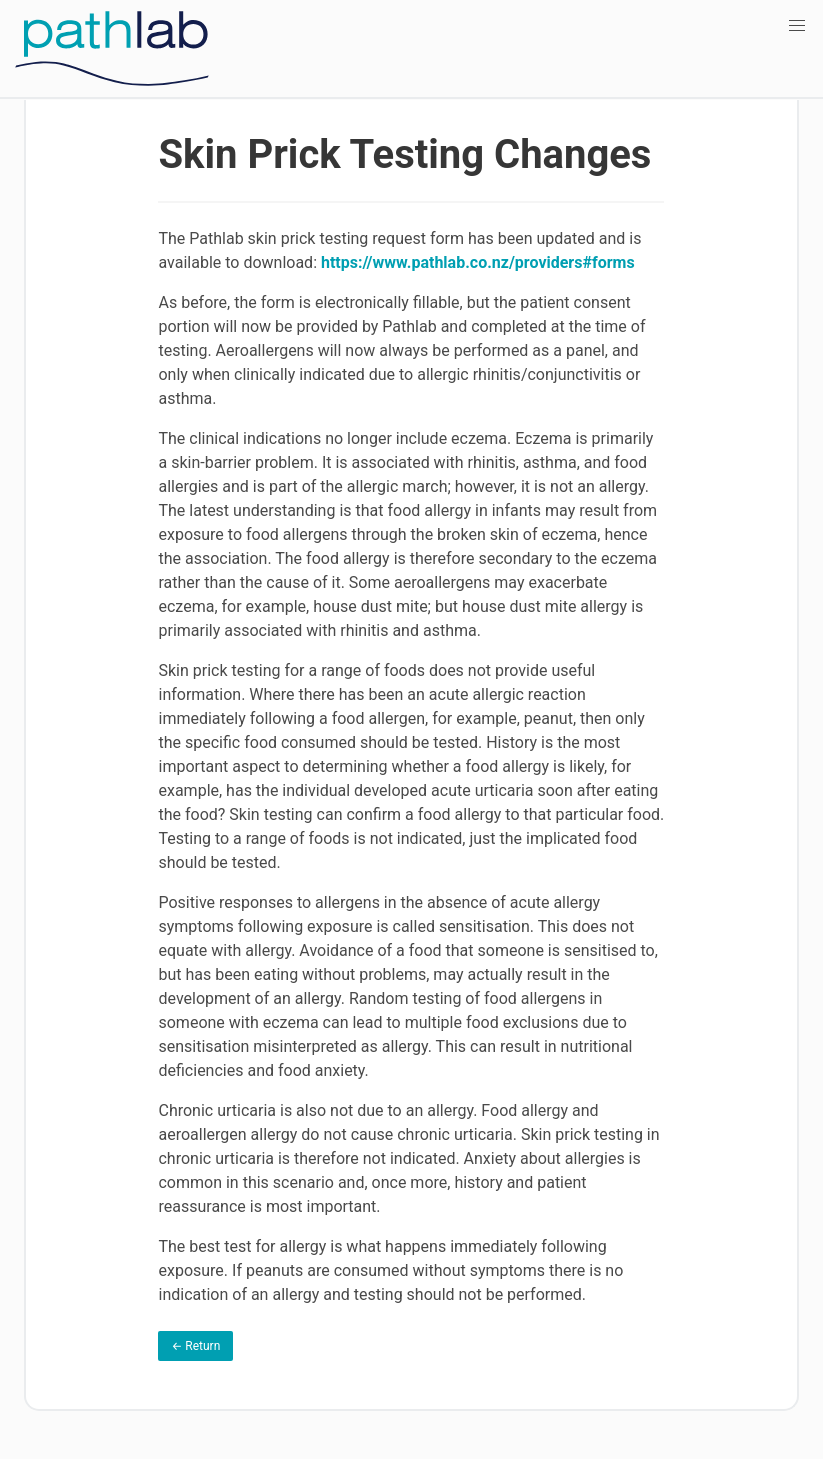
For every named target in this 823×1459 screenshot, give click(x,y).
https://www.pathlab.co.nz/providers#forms (478, 262)
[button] (797, 26)
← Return (195, 1346)
